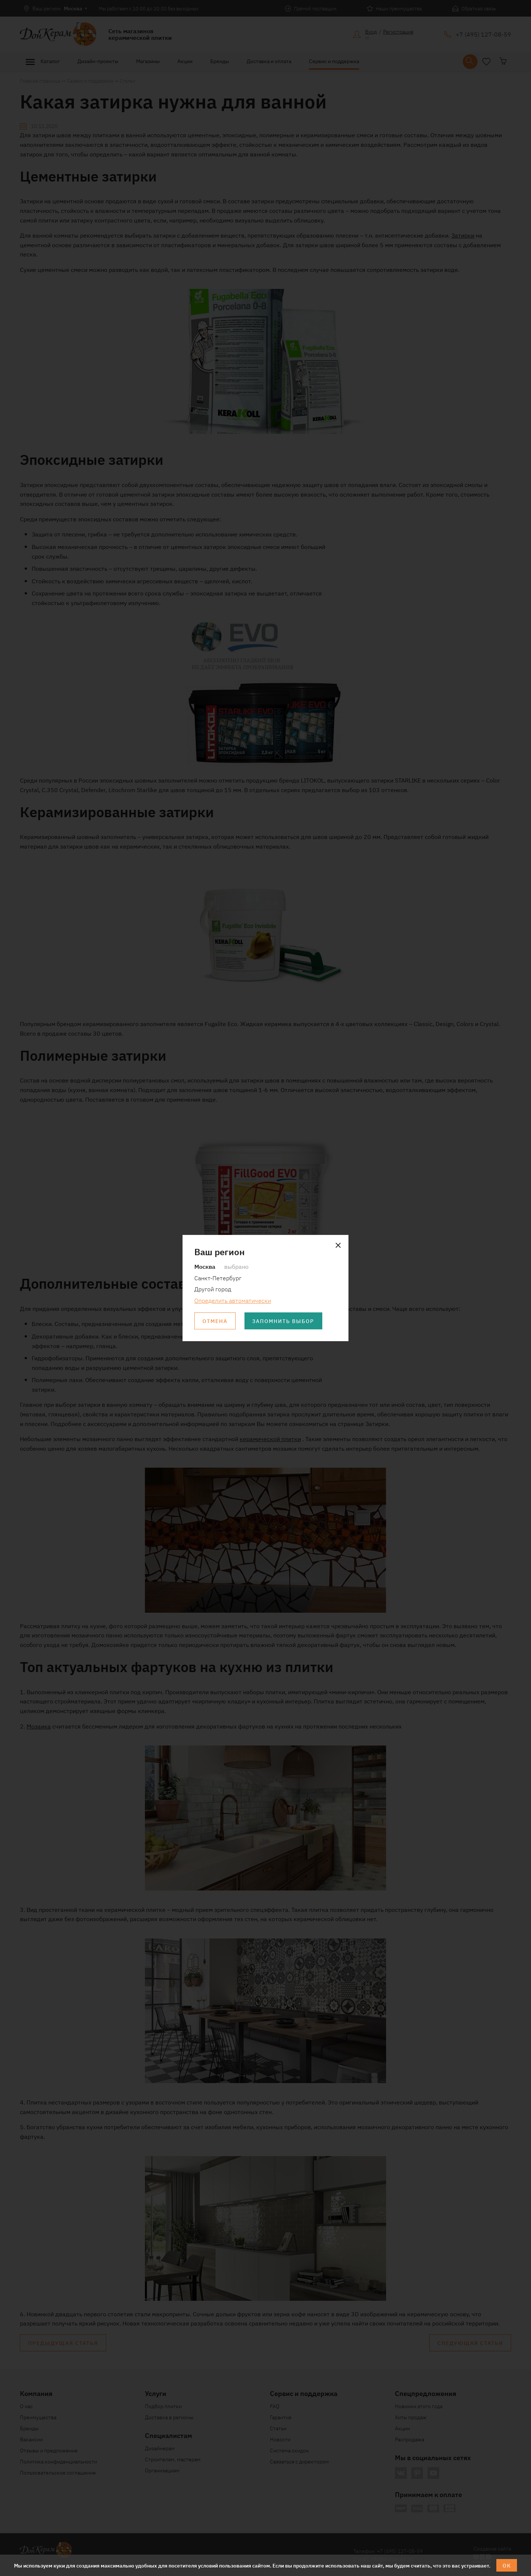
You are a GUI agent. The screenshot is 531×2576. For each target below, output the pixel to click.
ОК (507, 2565)
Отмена (215, 1321)
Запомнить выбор (284, 1321)
